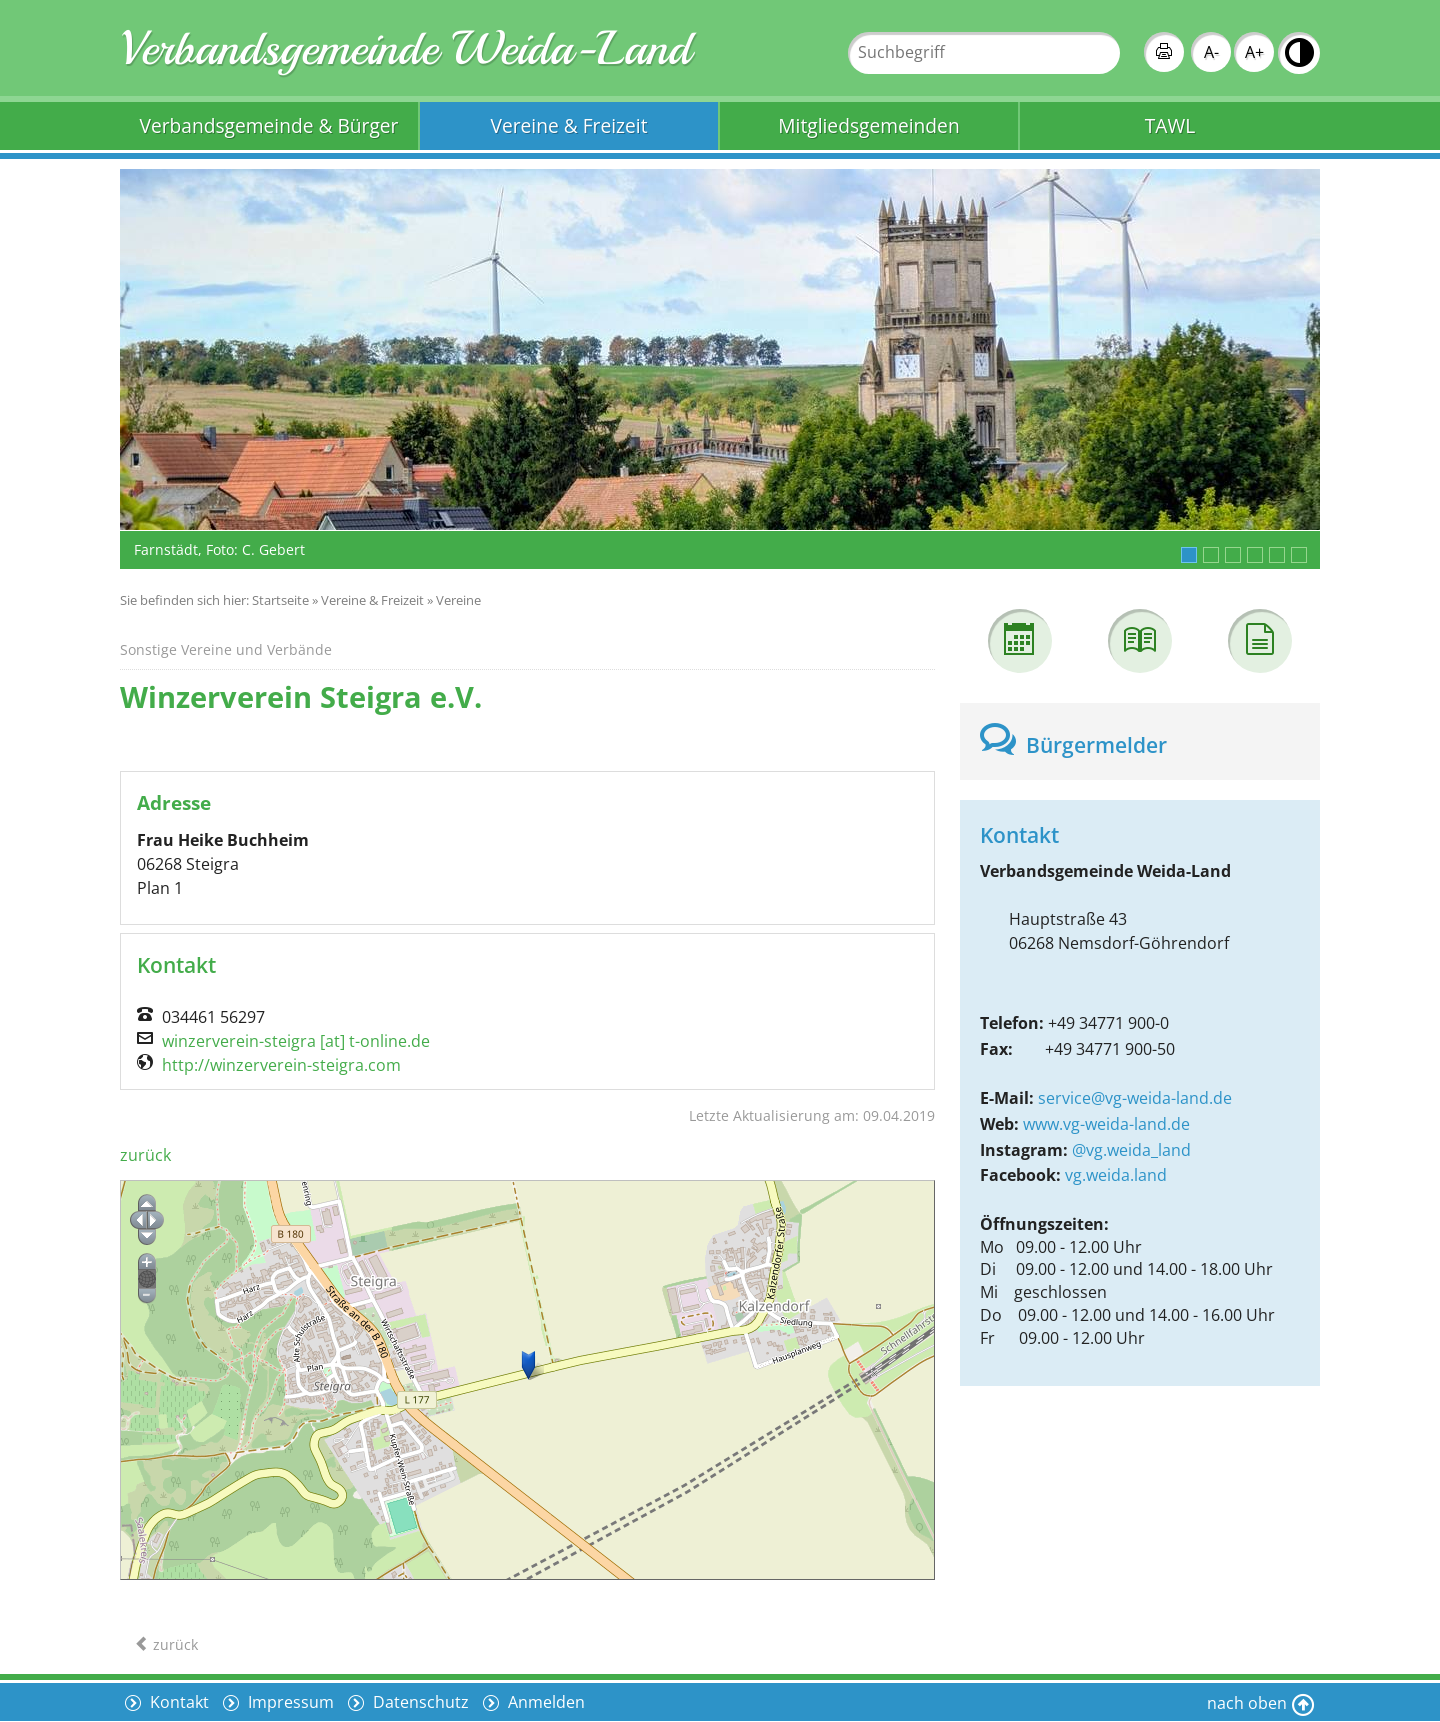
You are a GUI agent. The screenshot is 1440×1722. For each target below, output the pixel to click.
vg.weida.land (1116, 1175)
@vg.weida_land (1131, 1150)
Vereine (458, 600)
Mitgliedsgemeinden (868, 125)
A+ (1254, 52)
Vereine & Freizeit (569, 125)
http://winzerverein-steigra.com (281, 1065)
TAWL (1170, 125)
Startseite (280, 600)
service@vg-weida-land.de (1135, 1098)
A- (1211, 52)
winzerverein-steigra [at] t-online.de (296, 1041)
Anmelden (544, 1702)
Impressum (289, 1702)
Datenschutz (419, 1702)
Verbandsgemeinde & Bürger (269, 125)
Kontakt (177, 1702)
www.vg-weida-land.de (1106, 1124)
